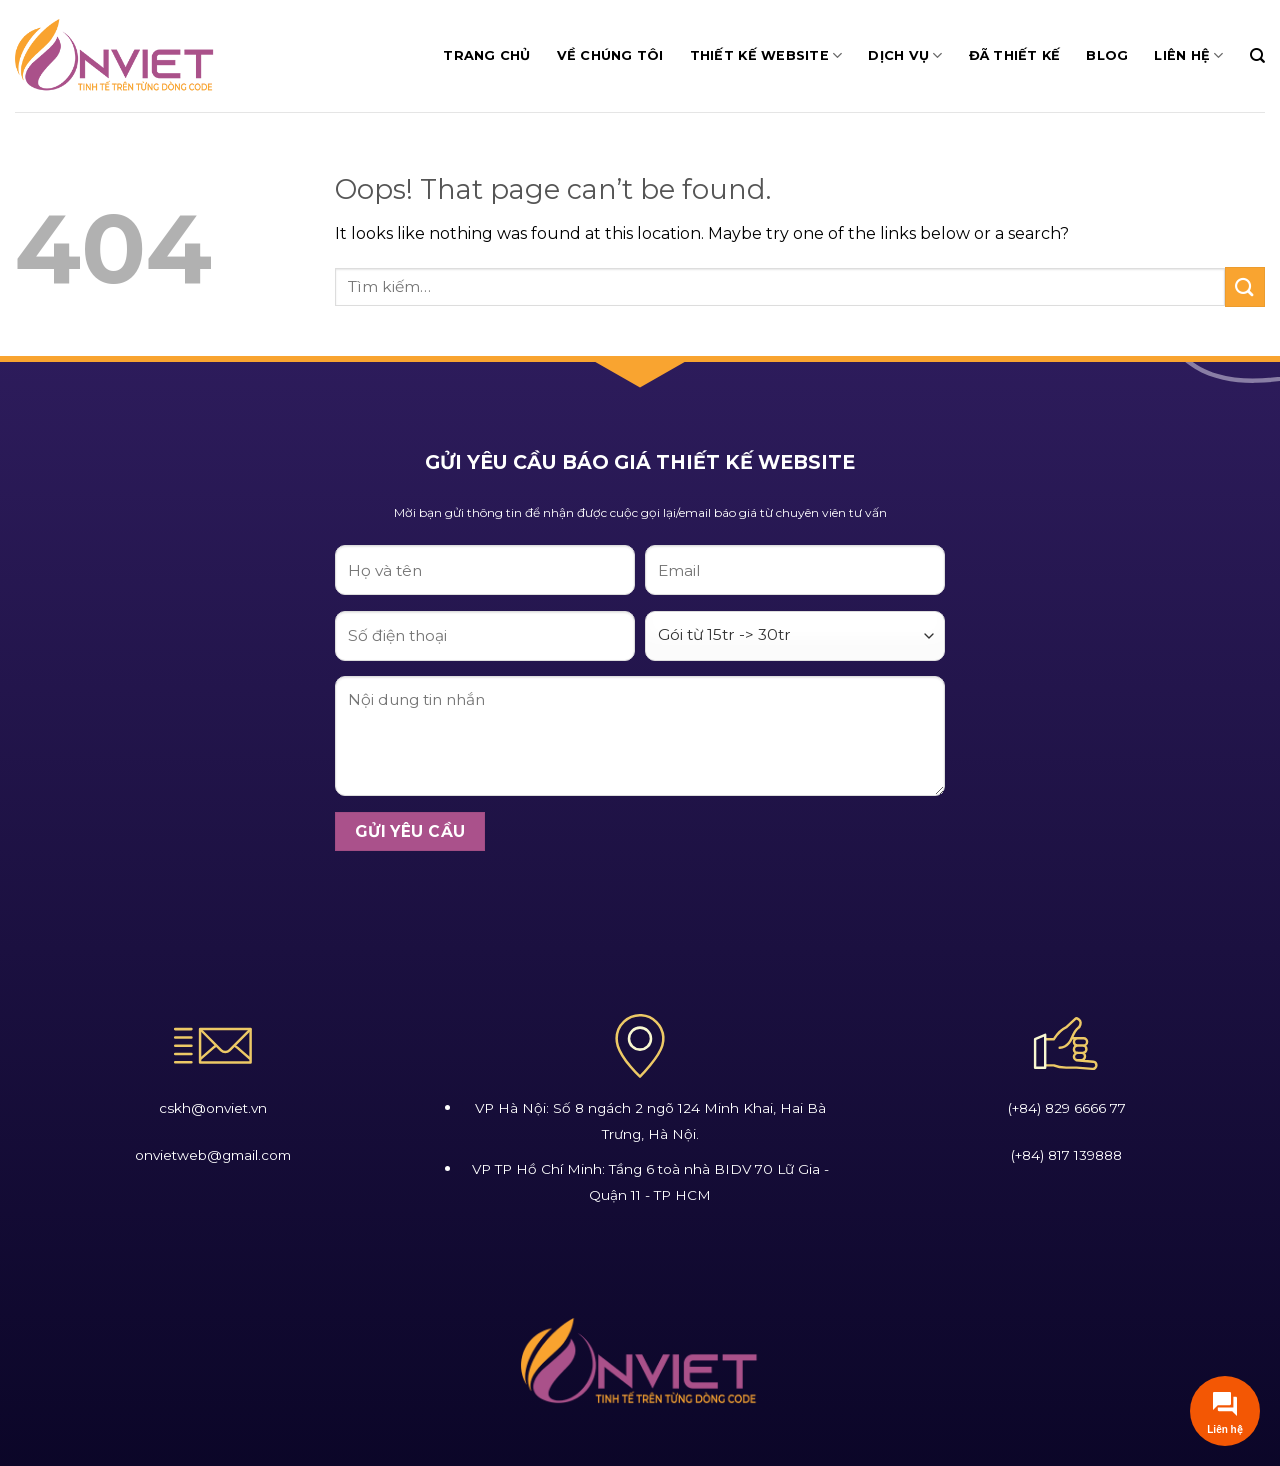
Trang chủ (486, 55)
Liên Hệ (1188, 55)
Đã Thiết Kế (1015, 55)
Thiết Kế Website (766, 55)
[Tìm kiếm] (1257, 56)
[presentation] (487, 906)
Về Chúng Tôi (610, 55)
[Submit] (1245, 286)
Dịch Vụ (905, 55)
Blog (1107, 55)
